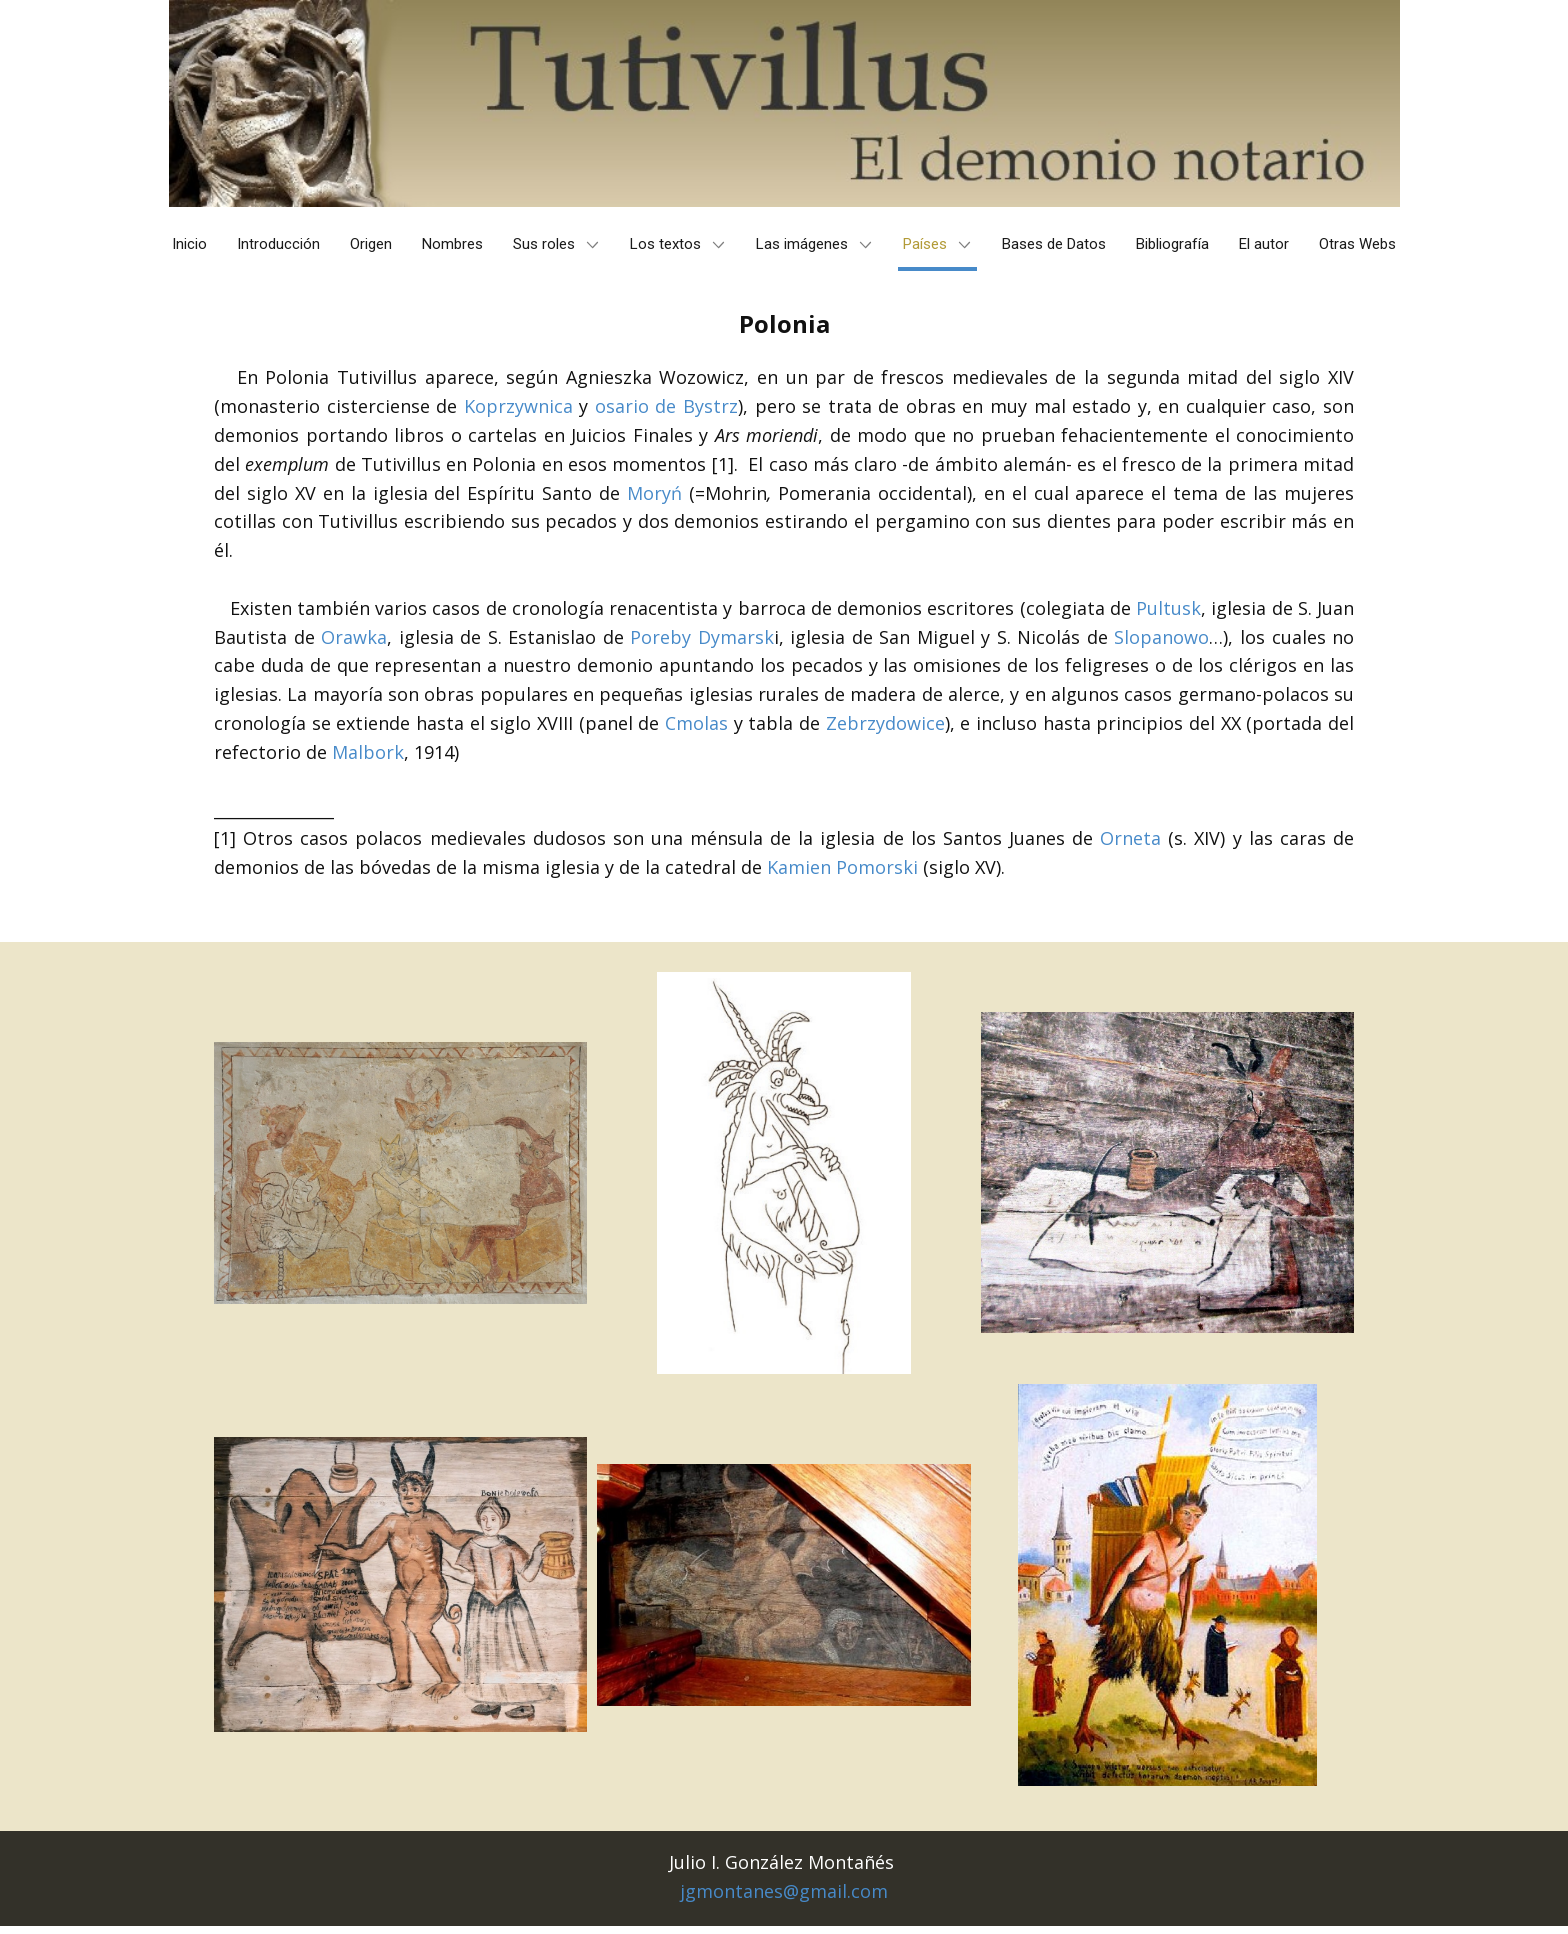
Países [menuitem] (925, 244)
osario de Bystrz (666, 406)
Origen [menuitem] (371, 244)
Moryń (654, 493)
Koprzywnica (518, 406)
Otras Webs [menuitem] (1357, 244)
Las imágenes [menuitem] (802, 244)
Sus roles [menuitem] (544, 244)
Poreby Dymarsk (702, 637)
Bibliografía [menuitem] (1172, 244)
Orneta (1130, 838)
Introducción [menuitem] (278, 244)
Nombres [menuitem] (452, 244)
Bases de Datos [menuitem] (1054, 244)
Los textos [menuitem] (665, 244)
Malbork (368, 752)
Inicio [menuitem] (189, 244)
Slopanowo (1161, 637)
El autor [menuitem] (1264, 244)
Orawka (354, 637)
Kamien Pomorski (842, 867)
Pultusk (1168, 608)
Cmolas (696, 723)
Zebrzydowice (885, 723)
